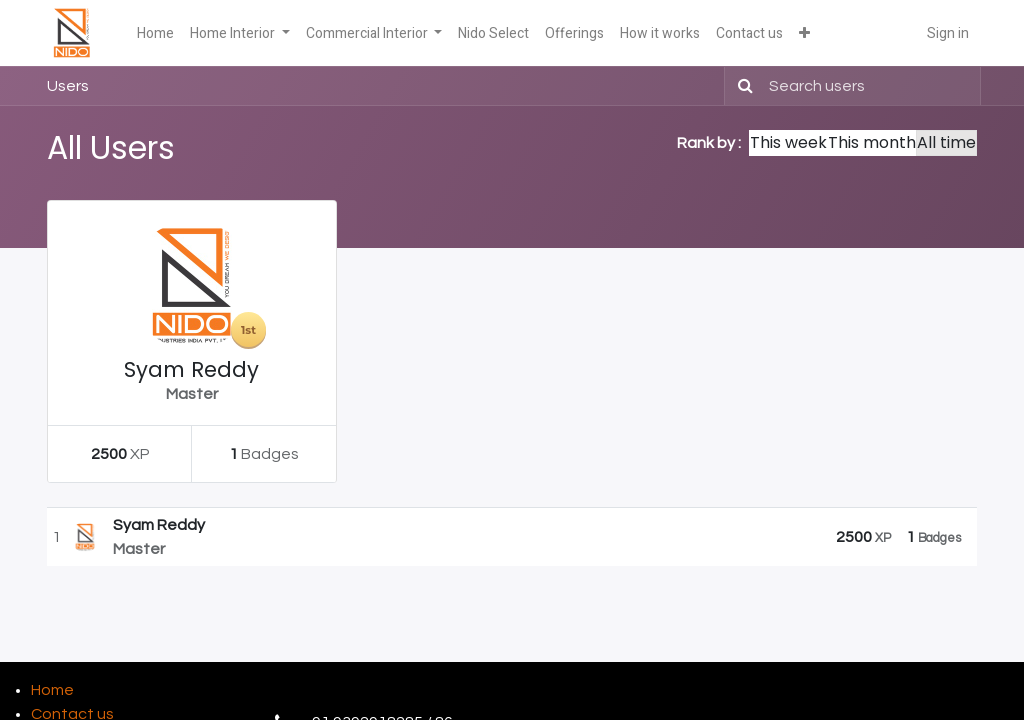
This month (872, 142)
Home (52, 690)
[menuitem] (155, 33)
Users (68, 86)
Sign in (948, 33)
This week (788, 142)
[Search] (741, 86)
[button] (804, 33)
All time (946, 142)
